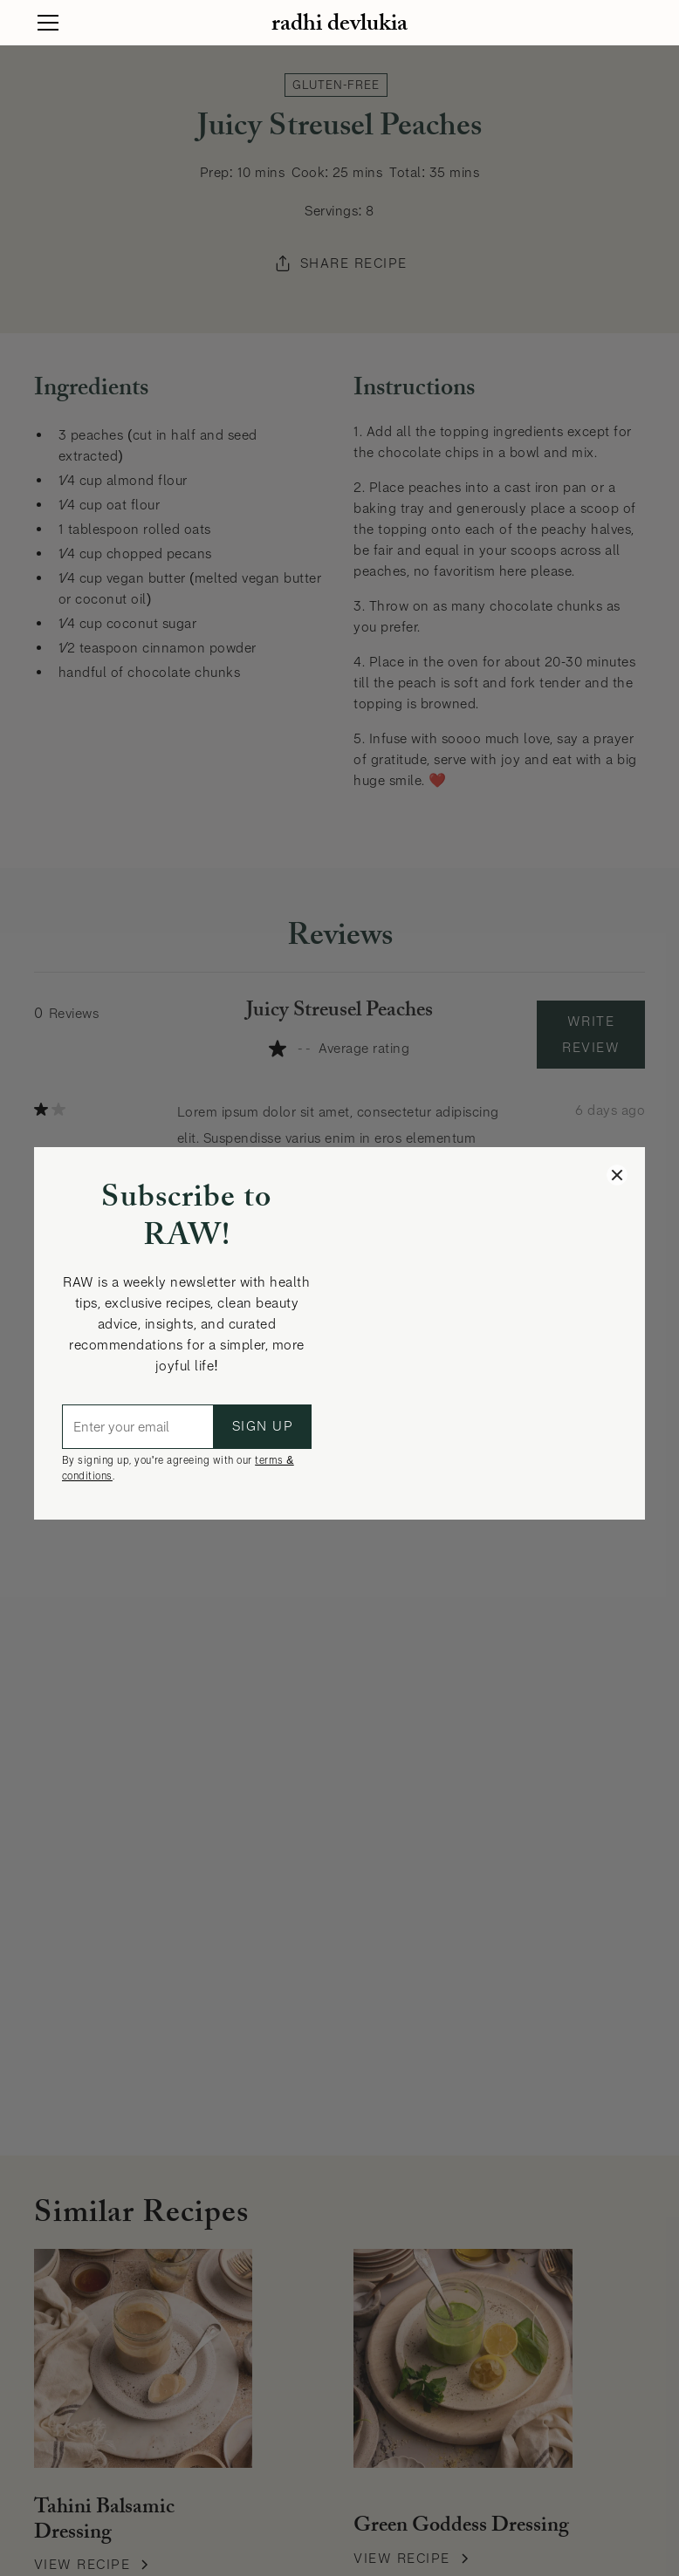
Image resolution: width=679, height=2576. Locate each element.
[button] (52, 23)
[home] (339, 23)
